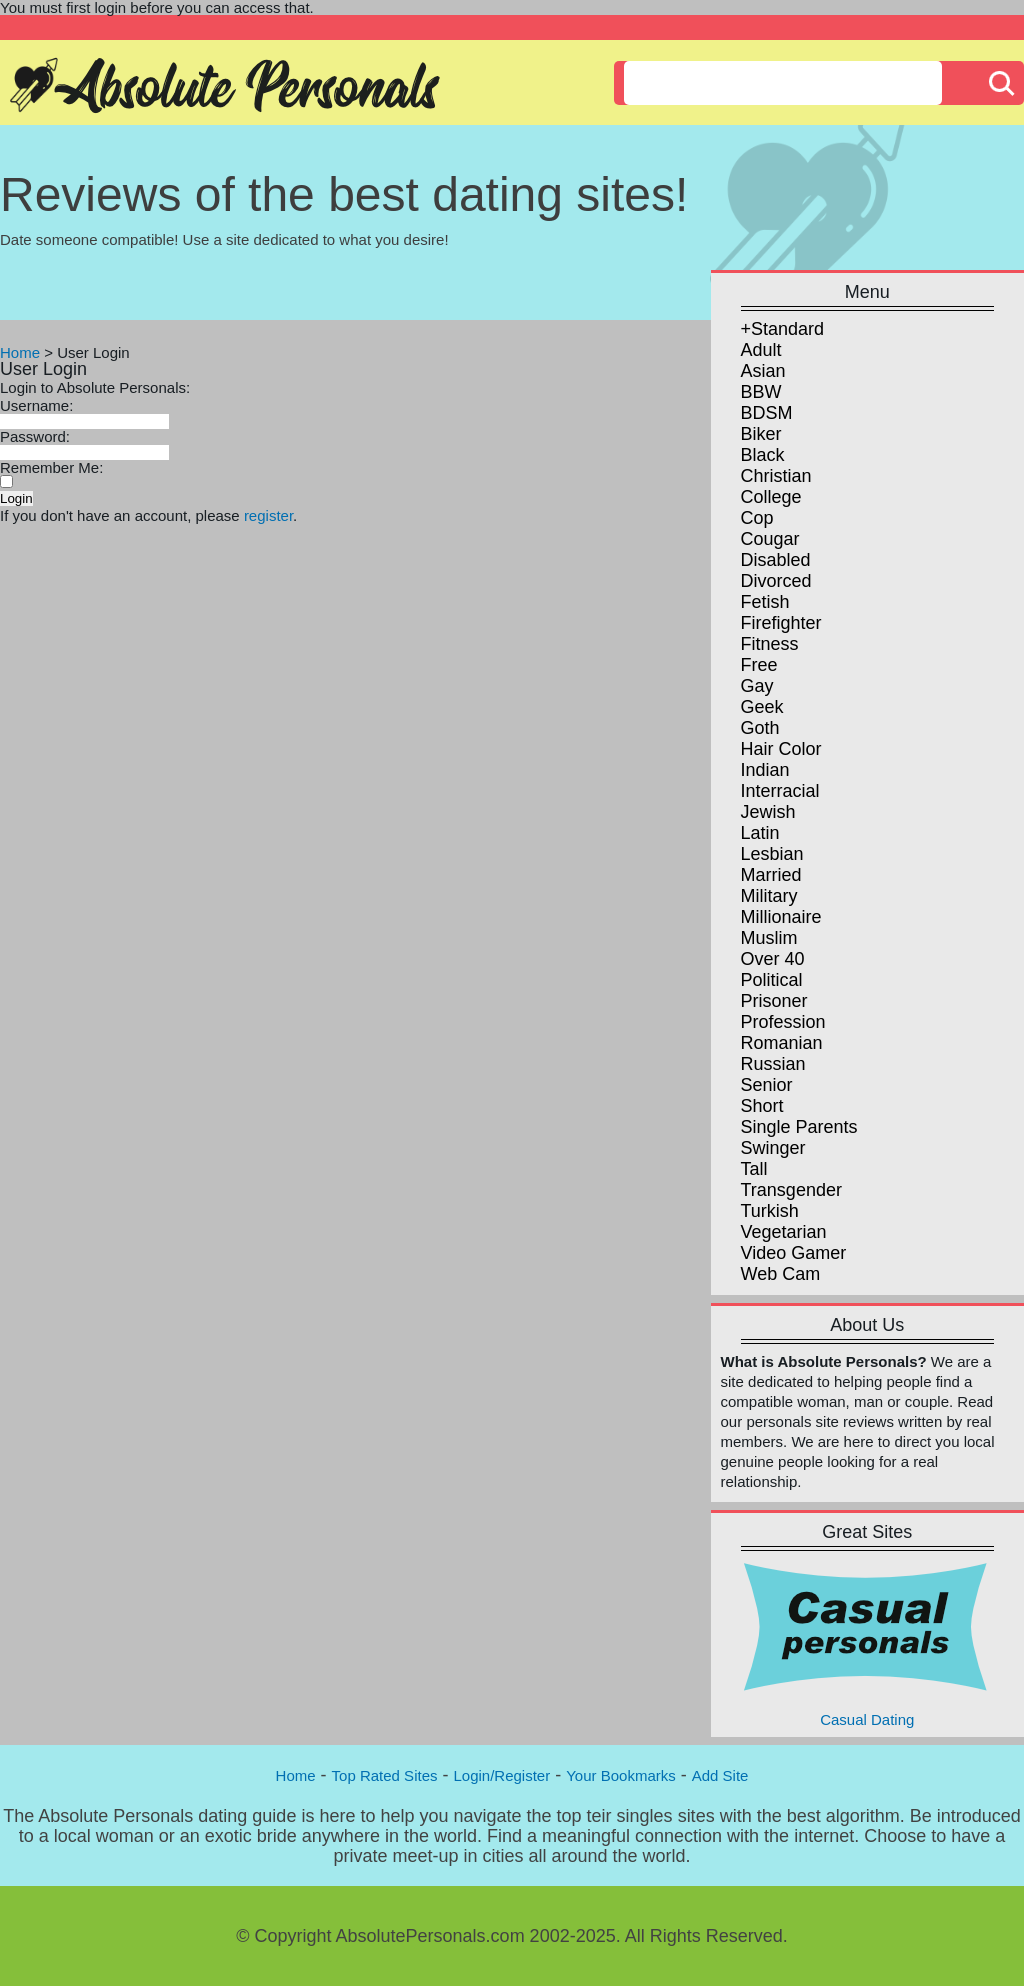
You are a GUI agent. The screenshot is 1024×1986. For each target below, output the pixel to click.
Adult (761, 350)
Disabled (776, 560)
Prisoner (774, 1001)
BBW (761, 392)
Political (772, 980)
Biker (761, 434)
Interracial (780, 791)
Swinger (773, 1148)
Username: (36, 405)
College (771, 497)
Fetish (765, 602)
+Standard (783, 329)
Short (762, 1106)
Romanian (782, 1043)
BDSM (767, 413)
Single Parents (799, 1127)
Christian (776, 476)
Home (20, 352)
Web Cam (781, 1274)
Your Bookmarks (621, 1775)
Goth (760, 728)
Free (759, 665)
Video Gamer (794, 1253)
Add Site (720, 1775)
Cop (757, 518)
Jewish (768, 812)
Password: (35, 436)
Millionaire (781, 917)
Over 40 (773, 959)
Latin (760, 833)
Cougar (770, 539)
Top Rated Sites (385, 1775)
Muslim (769, 938)
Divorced (776, 581)
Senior (767, 1085)
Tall (754, 1169)
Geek (762, 707)
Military (769, 896)
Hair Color (781, 749)
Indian (765, 770)
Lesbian (772, 854)
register (268, 515)
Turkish (770, 1211)
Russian (773, 1064)
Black (763, 455)
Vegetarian (784, 1232)
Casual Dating (867, 1643)
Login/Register (501, 1775)
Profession (783, 1022)
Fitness (770, 644)
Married (771, 875)
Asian (763, 371)
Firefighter (781, 623)
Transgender (791, 1190)
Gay (757, 686)
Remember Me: (51, 467)
